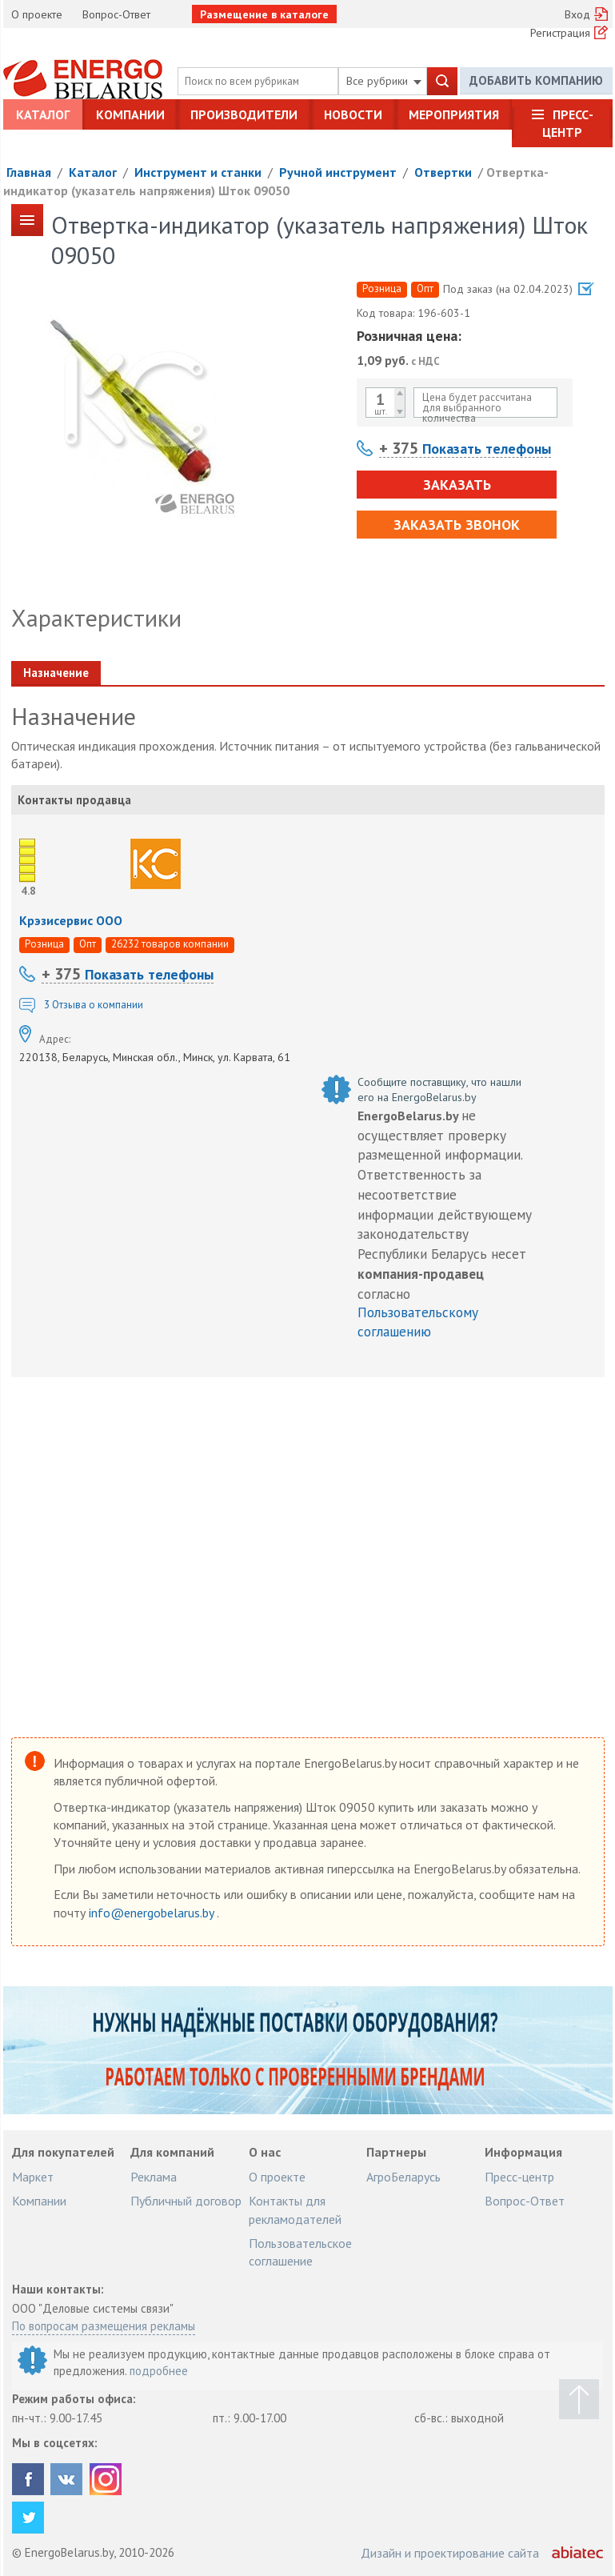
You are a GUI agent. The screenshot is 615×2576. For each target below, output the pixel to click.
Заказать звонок (456, 524)
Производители (244, 114)
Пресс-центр (567, 123)
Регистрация (560, 33)
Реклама (153, 2177)
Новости (353, 114)
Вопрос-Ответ (116, 14)
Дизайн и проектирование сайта (450, 2553)
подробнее (159, 2370)
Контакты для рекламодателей (295, 2209)
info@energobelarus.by (153, 1913)
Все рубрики (383, 81)
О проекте (36, 14)
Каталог (43, 114)
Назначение (56, 672)
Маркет (33, 2177)
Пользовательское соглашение (300, 2252)
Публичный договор (186, 2201)
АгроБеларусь (403, 2177)
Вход (577, 14)
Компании (130, 114)
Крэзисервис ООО (70, 920)
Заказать (457, 484)
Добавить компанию (536, 80)
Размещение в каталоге (264, 14)
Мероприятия (454, 114)
